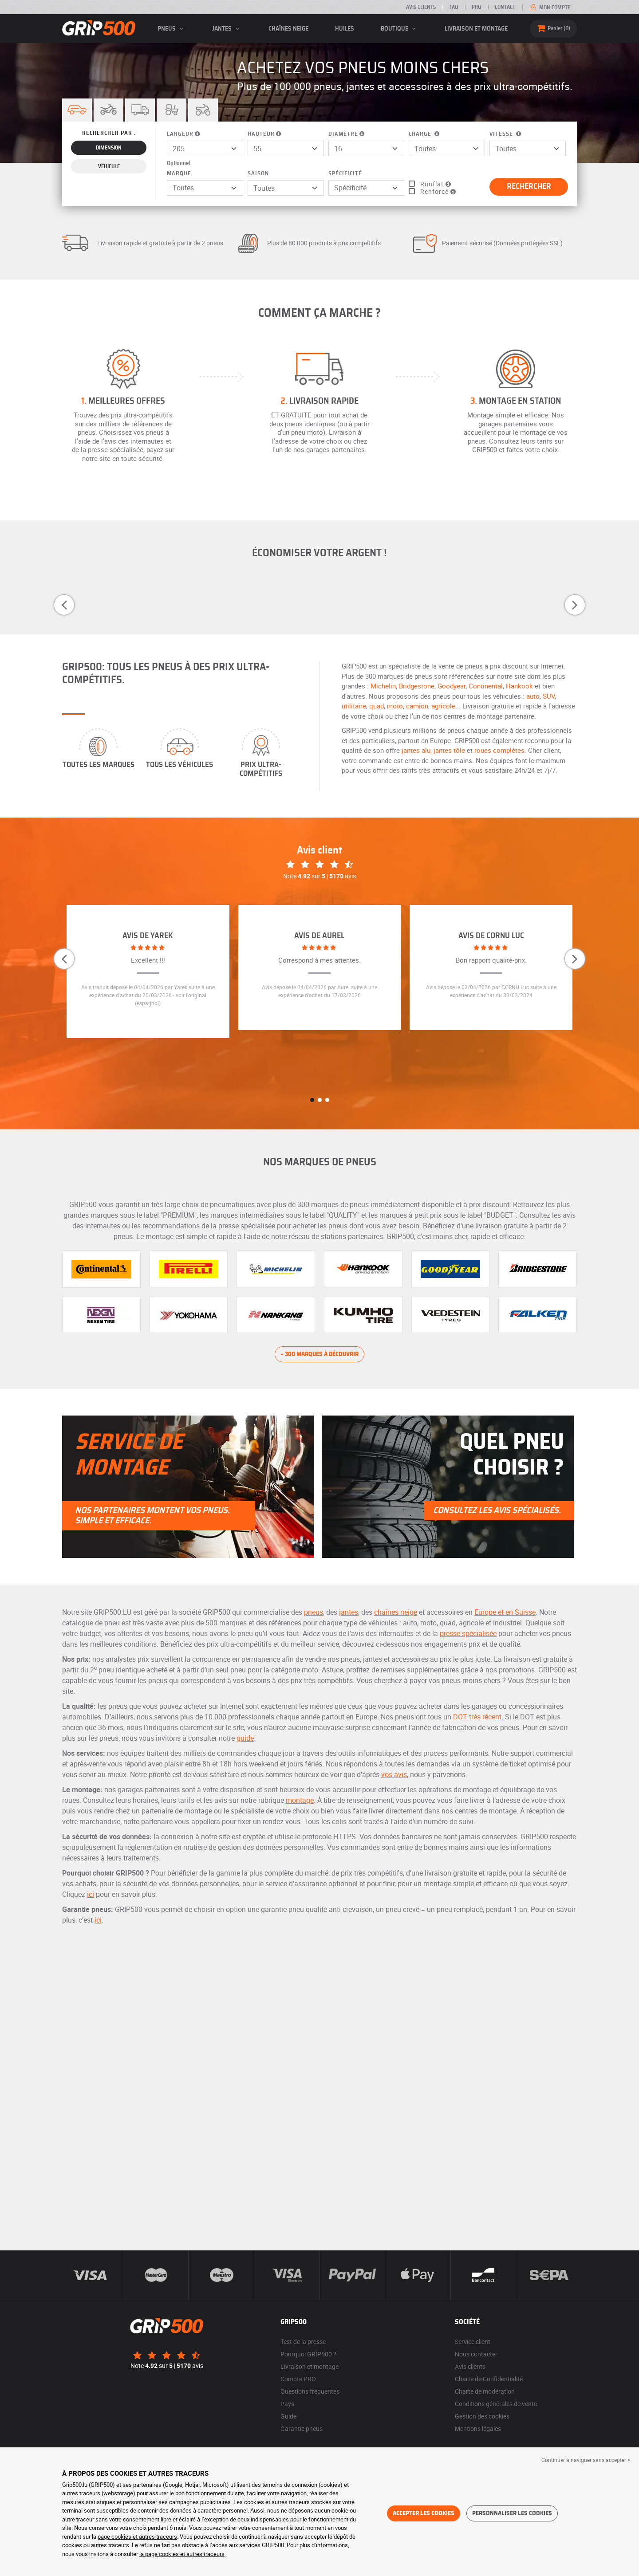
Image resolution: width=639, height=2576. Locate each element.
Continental (486, 685)
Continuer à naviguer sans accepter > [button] (585, 2459)
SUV (549, 696)
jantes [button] (227, 29)
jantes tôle (449, 750)
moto (395, 705)
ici (90, 1894)
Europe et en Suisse (505, 1612)
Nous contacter (476, 2354)
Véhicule (109, 166)
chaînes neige (395, 1612)
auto (533, 696)
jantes (348, 1612)
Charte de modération (485, 2391)
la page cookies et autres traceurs (182, 2554)
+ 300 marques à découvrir (319, 1354)
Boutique (399, 29)
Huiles (344, 29)
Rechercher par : (109, 133)
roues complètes (499, 750)
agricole (443, 705)
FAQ (454, 7)
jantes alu (416, 750)
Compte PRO (298, 2379)
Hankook (519, 685)
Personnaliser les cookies (512, 2513)
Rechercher (529, 187)
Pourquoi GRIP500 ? (308, 2354)
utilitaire (354, 705)
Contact (505, 7)
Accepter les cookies (423, 2513)
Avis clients (421, 7)
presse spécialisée (468, 1633)
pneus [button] (172, 29)
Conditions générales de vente (496, 2403)
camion (417, 705)
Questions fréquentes (309, 2391)
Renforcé (439, 191)
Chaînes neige (288, 29)
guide (245, 1738)
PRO (476, 7)
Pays (287, 2403)
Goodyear (451, 685)
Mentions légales (478, 2428)
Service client (472, 2341)
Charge (425, 134)
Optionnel (178, 163)
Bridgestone (416, 685)
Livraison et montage (476, 29)
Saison (258, 174)
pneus (313, 1612)
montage (300, 1800)
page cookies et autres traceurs (137, 2537)
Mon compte (549, 7)
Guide (288, 2416)
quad (376, 705)
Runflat (436, 184)
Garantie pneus (301, 2428)
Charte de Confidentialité (489, 2379)
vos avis (394, 1774)
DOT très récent (477, 1717)
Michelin (383, 685)
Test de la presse (303, 2341)
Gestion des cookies (482, 2416)
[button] (108, 110)
